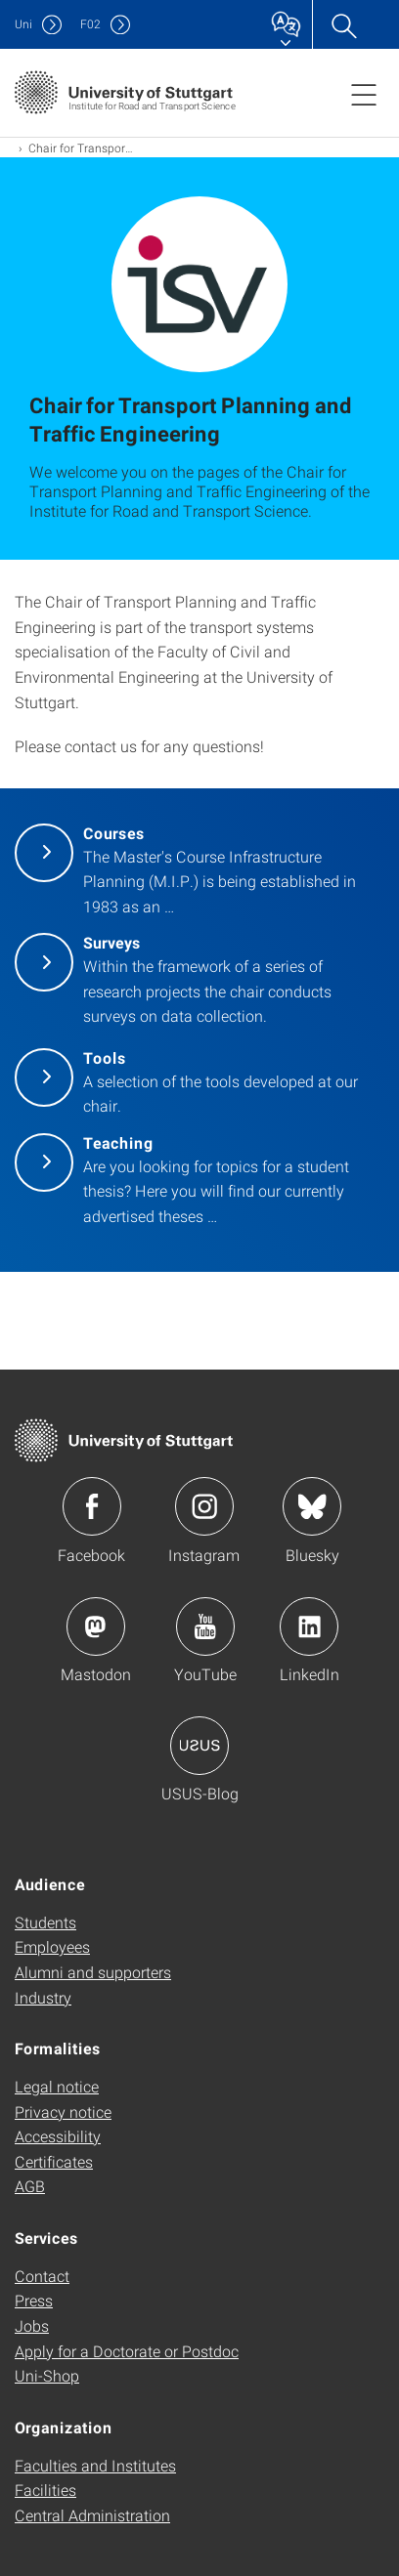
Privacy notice (63, 2111)
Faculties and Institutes (95, 2465)
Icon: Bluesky (312, 1506)
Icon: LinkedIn (309, 1626)
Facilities (45, 2489)
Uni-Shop (47, 2375)
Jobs (32, 2325)
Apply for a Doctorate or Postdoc (127, 2351)
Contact (42, 2275)
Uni (23, 24)
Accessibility (58, 2136)
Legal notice (57, 2086)
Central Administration (92, 2515)
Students (45, 1922)
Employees (52, 1946)
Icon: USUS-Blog (199, 1745)
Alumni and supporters (93, 1972)
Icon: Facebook (92, 1506)
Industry (43, 1997)
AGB (30, 2185)
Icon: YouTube (205, 1626)
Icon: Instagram (204, 1506)
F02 (90, 24)
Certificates (54, 2161)
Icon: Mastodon (95, 1626)
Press (34, 2300)
